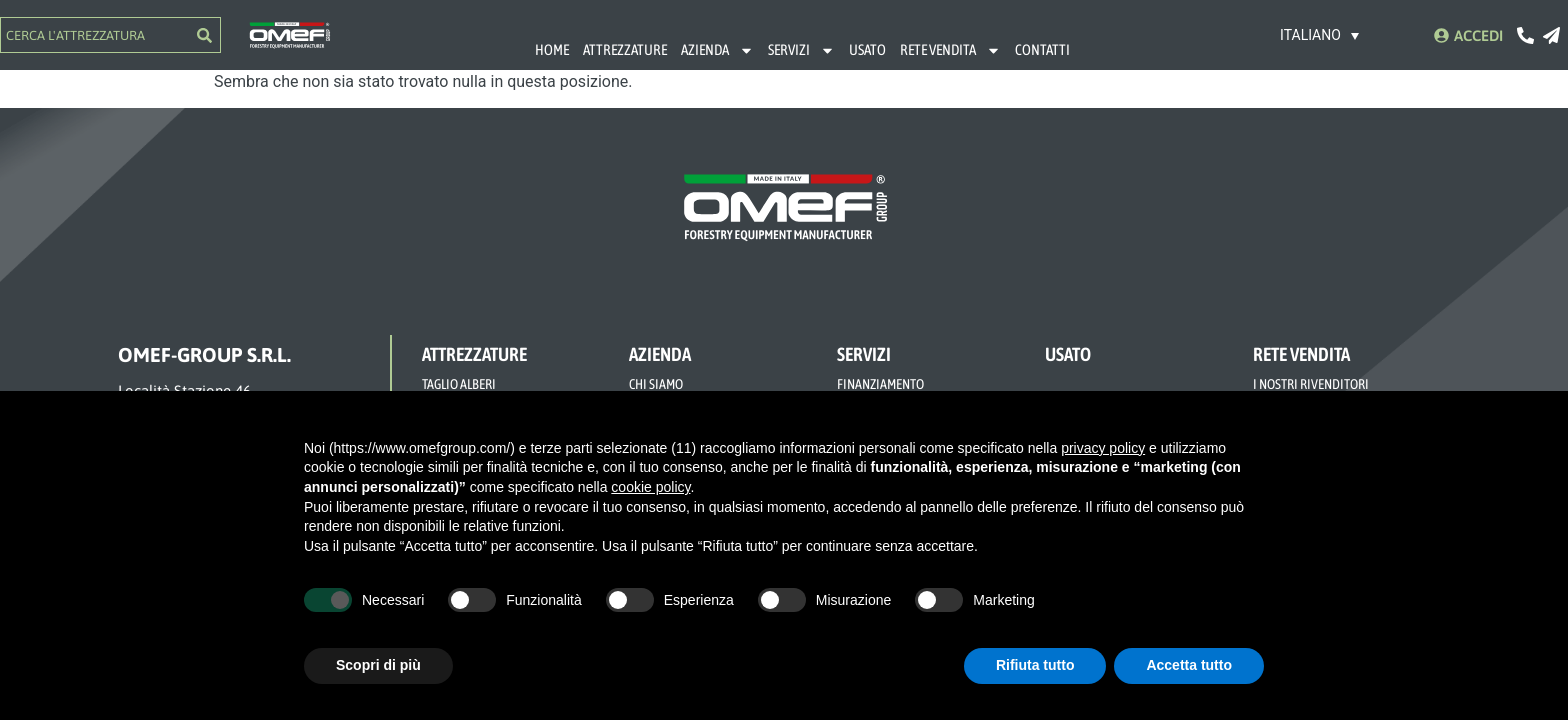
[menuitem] (1320, 34)
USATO (867, 49)
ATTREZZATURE (625, 49)
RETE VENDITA (950, 50)
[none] (1320, 34)
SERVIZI (801, 50)
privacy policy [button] (1103, 448)
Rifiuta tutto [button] (1035, 665)
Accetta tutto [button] (1189, 665)
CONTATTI (1042, 49)
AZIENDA (717, 50)
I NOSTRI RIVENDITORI (1311, 384)
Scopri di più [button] (378, 665)
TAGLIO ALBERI (459, 384)
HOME (552, 49)
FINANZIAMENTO (880, 384)
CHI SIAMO (656, 384)
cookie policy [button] (650, 487)
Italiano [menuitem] (1310, 36)
